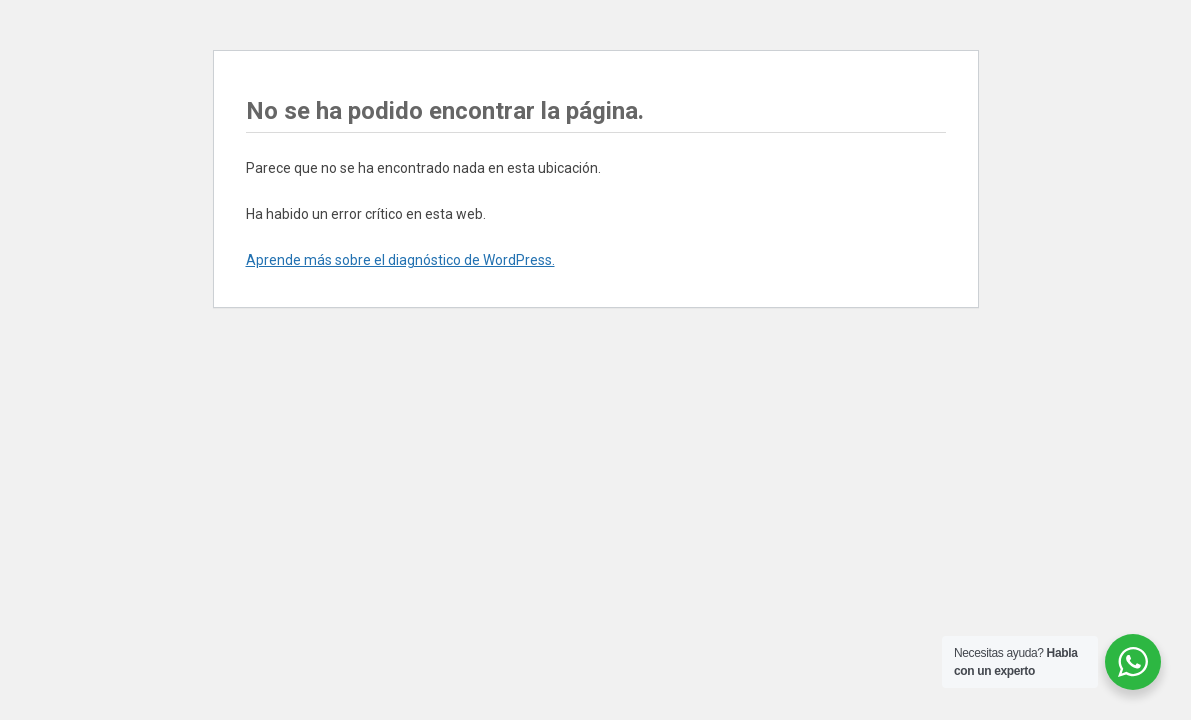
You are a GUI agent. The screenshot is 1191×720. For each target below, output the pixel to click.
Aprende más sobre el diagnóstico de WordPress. (400, 260)
